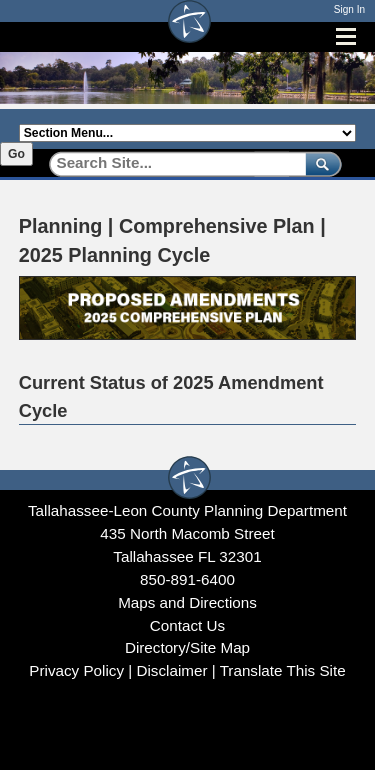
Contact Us (187, 625)
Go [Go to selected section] (16, 154)
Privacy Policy (76, 670)
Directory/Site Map (187, 647)
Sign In (349, 9)
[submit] (319, 163)
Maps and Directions (187, 602)
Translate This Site (283, 670)
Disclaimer (171, 670)
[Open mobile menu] (346, 36)
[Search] (170, 163)
